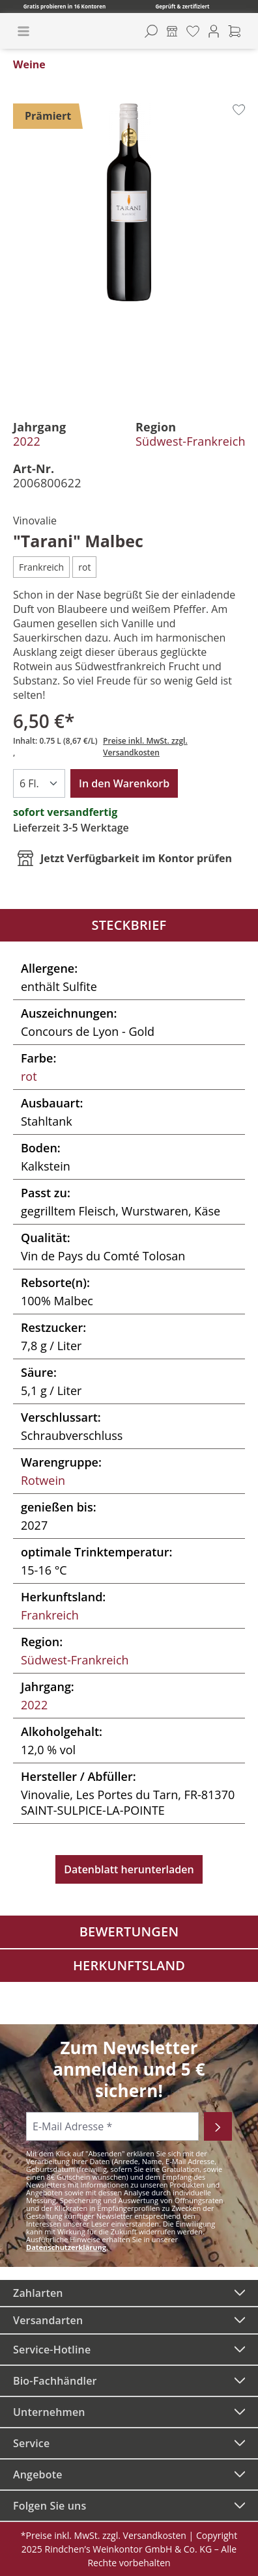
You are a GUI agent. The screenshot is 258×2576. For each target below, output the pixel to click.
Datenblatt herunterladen (129, 1869)
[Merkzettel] (192, 31)
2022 (26, 441)
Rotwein (43, 1480)
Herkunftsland (129, 1965)
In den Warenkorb (124, 783)
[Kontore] (172, 31)
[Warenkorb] (234, 31)
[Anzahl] (39, 783)
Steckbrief (129, 925)
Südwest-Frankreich (191, 441)
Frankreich (50, 1615)
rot (29, 1076)
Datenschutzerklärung (66, 2247)
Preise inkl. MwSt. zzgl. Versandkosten (145, 746)
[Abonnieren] (218, 2126)
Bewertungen (129, 1931)
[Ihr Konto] (213, 31)
